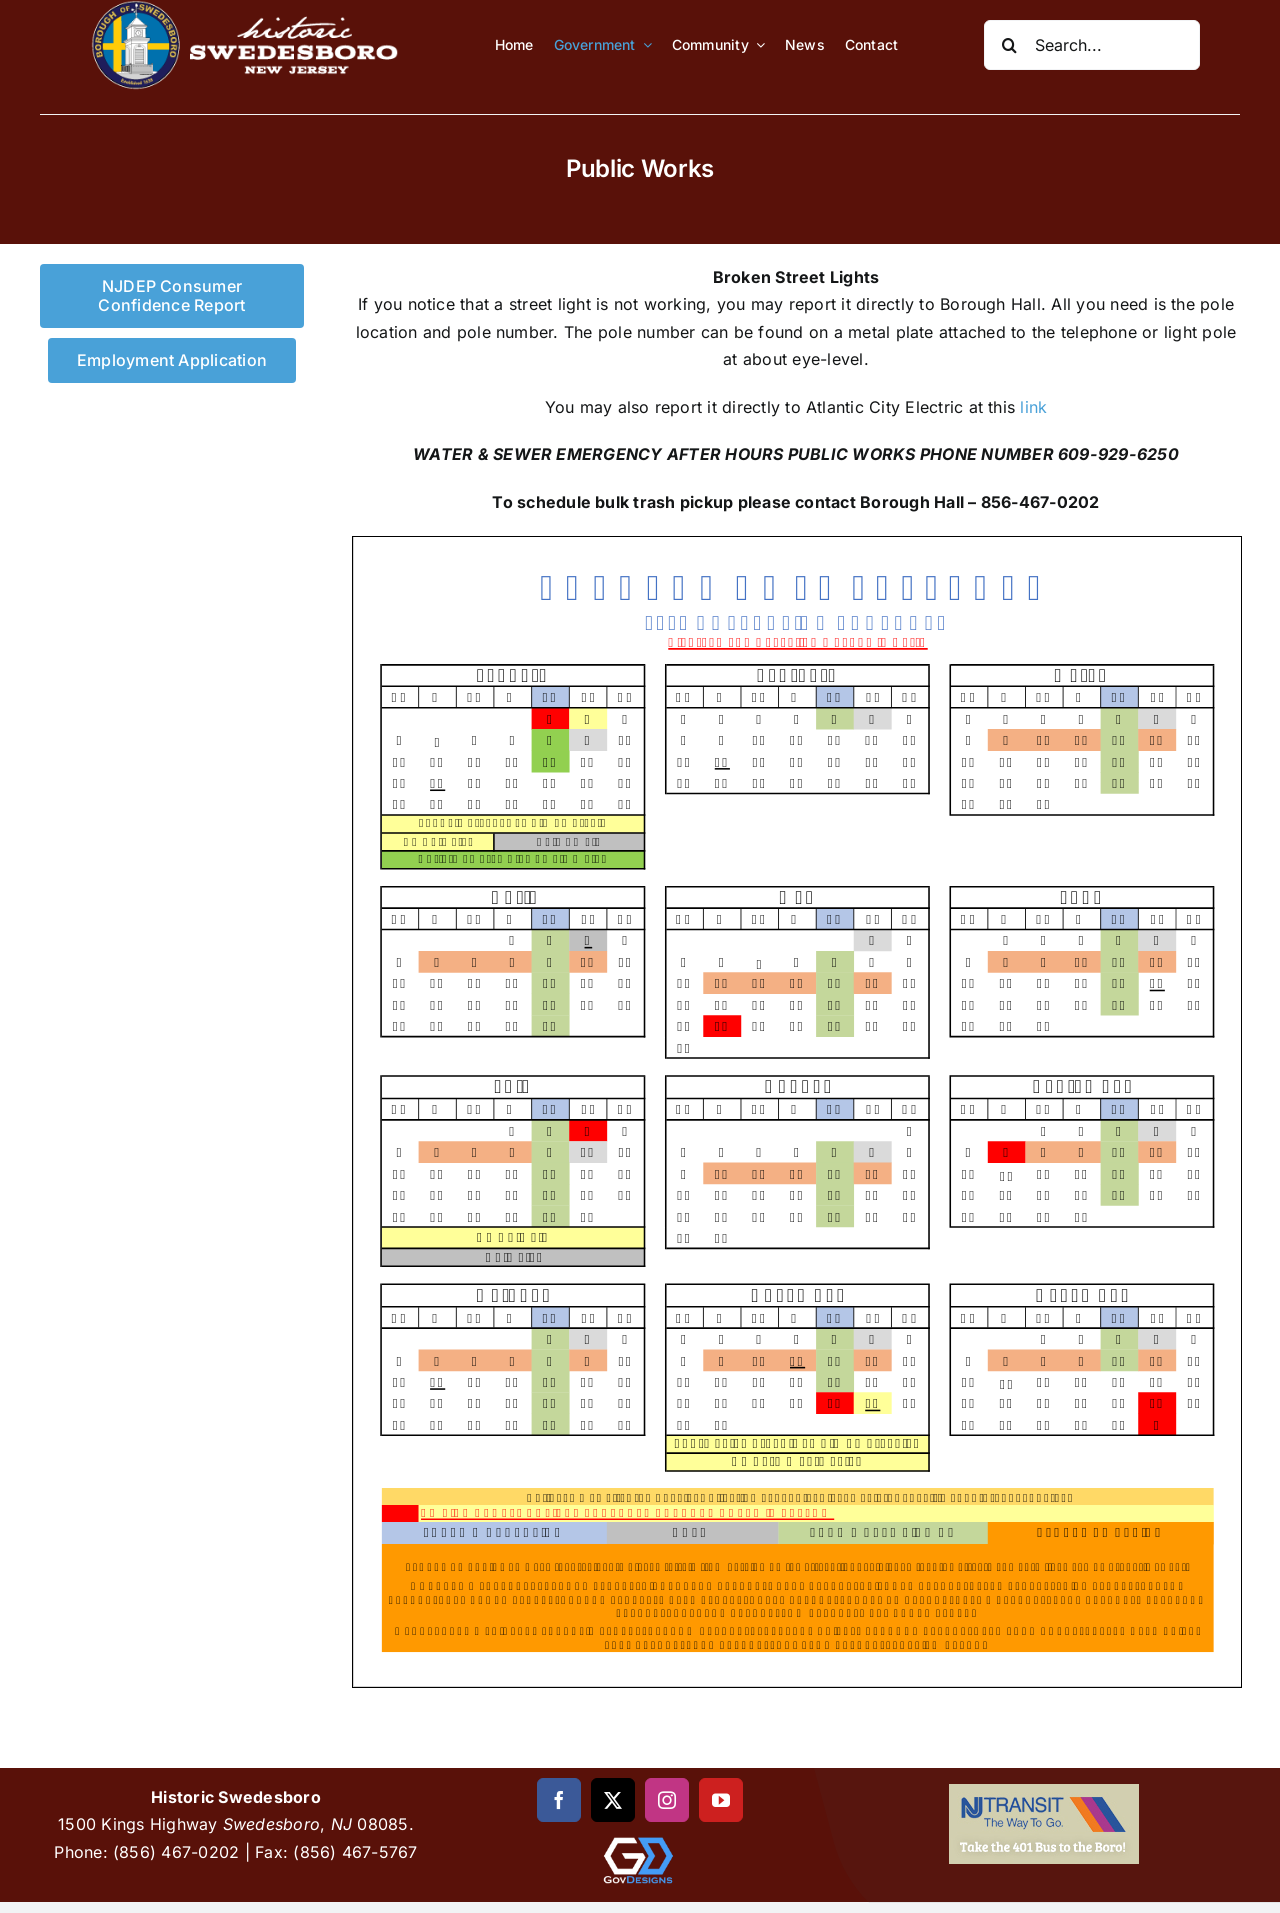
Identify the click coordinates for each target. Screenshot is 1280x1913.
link (1033, 407)
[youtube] (721, 1800)
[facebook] (559, 1800)
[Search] (1009, 45)
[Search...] (1092, 45)
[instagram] (667, 1800)
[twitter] (613, 1800)
